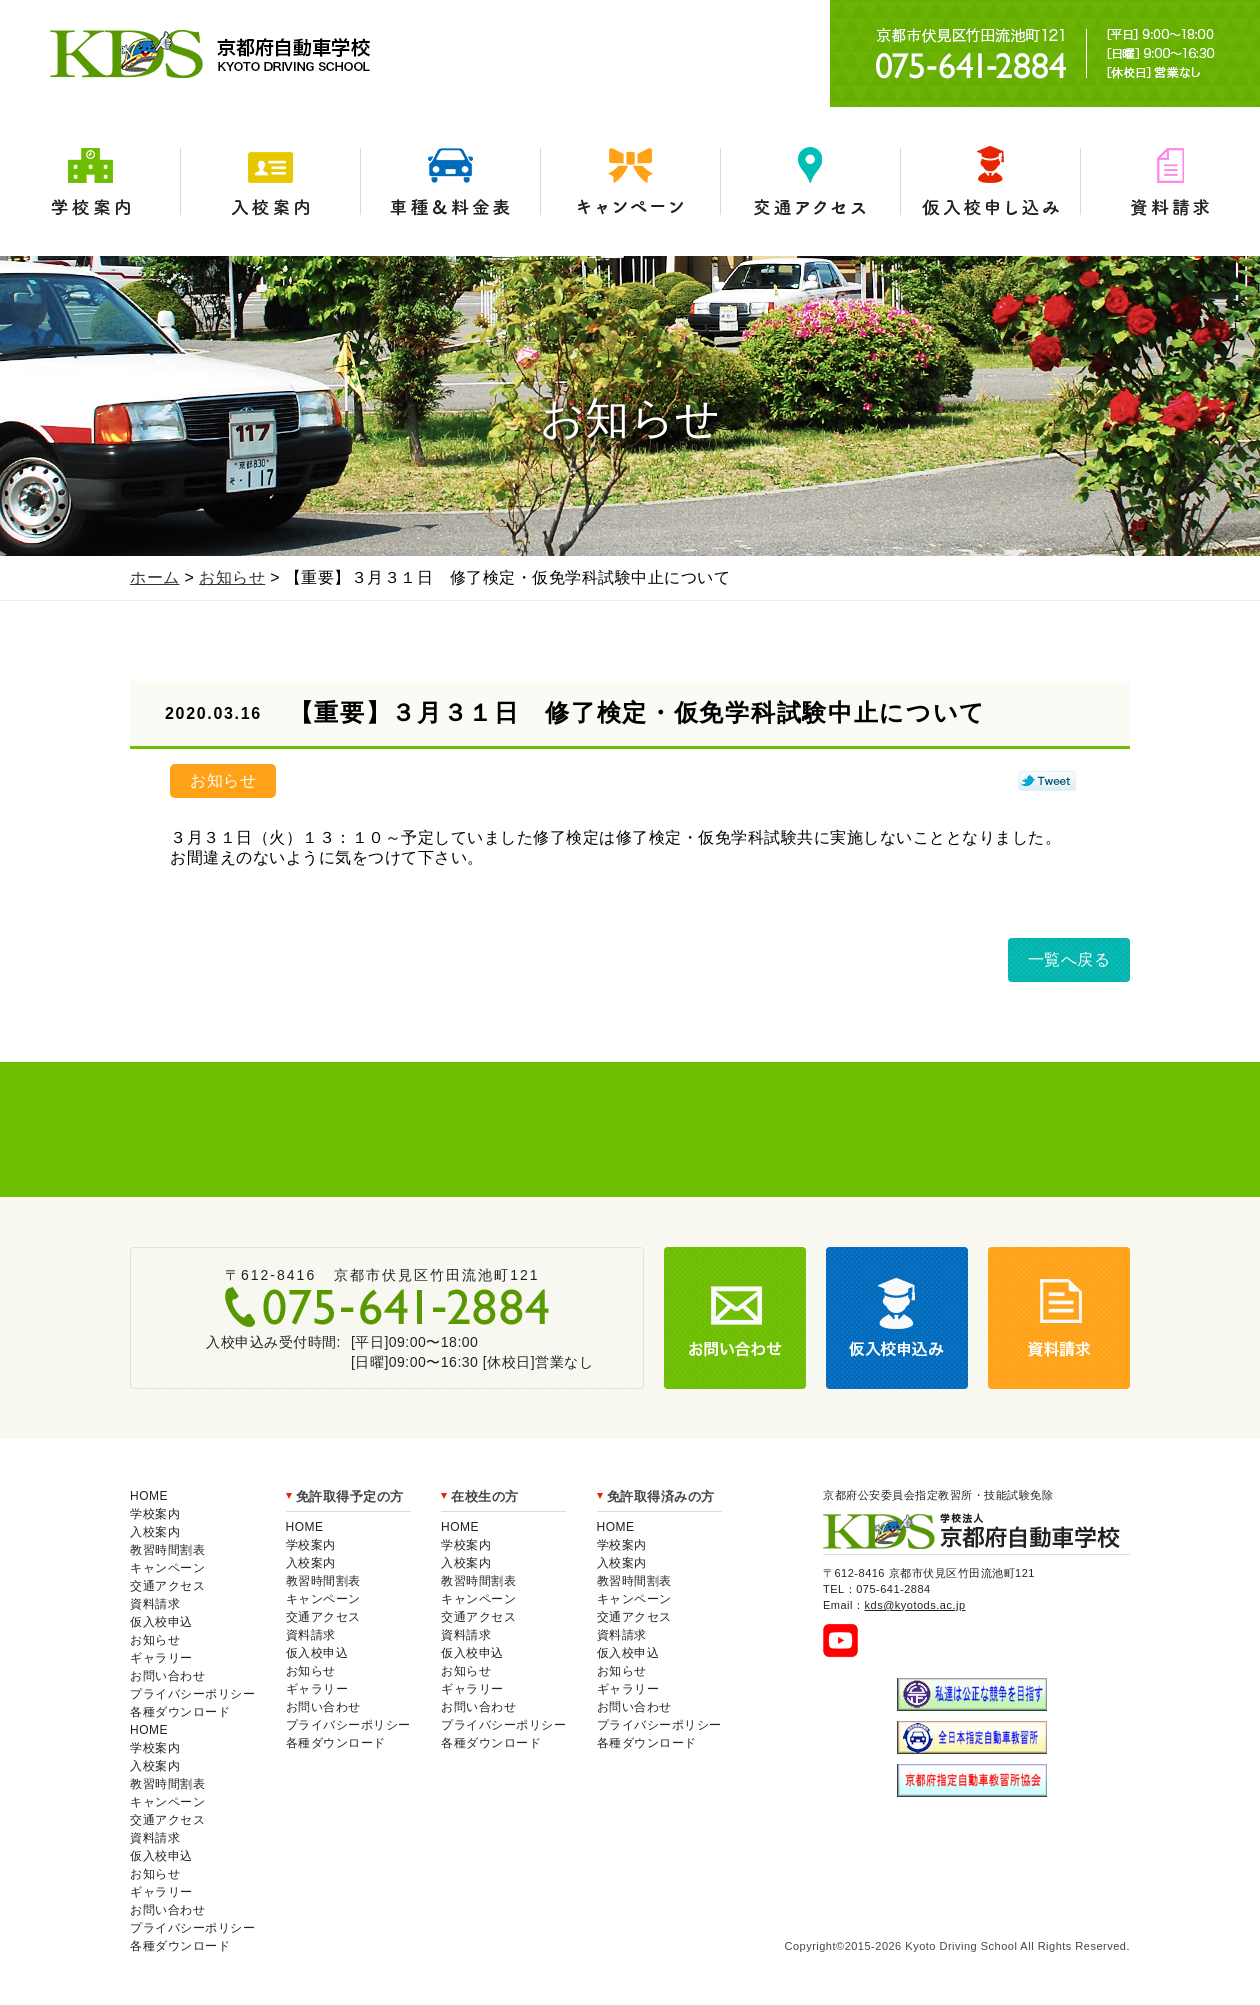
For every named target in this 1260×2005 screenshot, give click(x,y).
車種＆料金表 (450, 181)
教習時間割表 (167, 1550)
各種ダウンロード (180, 1712)
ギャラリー (161, 1658)
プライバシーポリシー (192, 1694)
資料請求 (1170, 181)
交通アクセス (810, 181)
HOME (149, 1496)
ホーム (155, 577)
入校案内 (270, 181)
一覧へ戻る (1069, 959)
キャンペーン (630, 181)
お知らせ (232, 577)
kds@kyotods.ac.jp (915, 1605)
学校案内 (90, 181)
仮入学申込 (990, 181)
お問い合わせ (167, 1676)
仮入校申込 (161, 1622)
